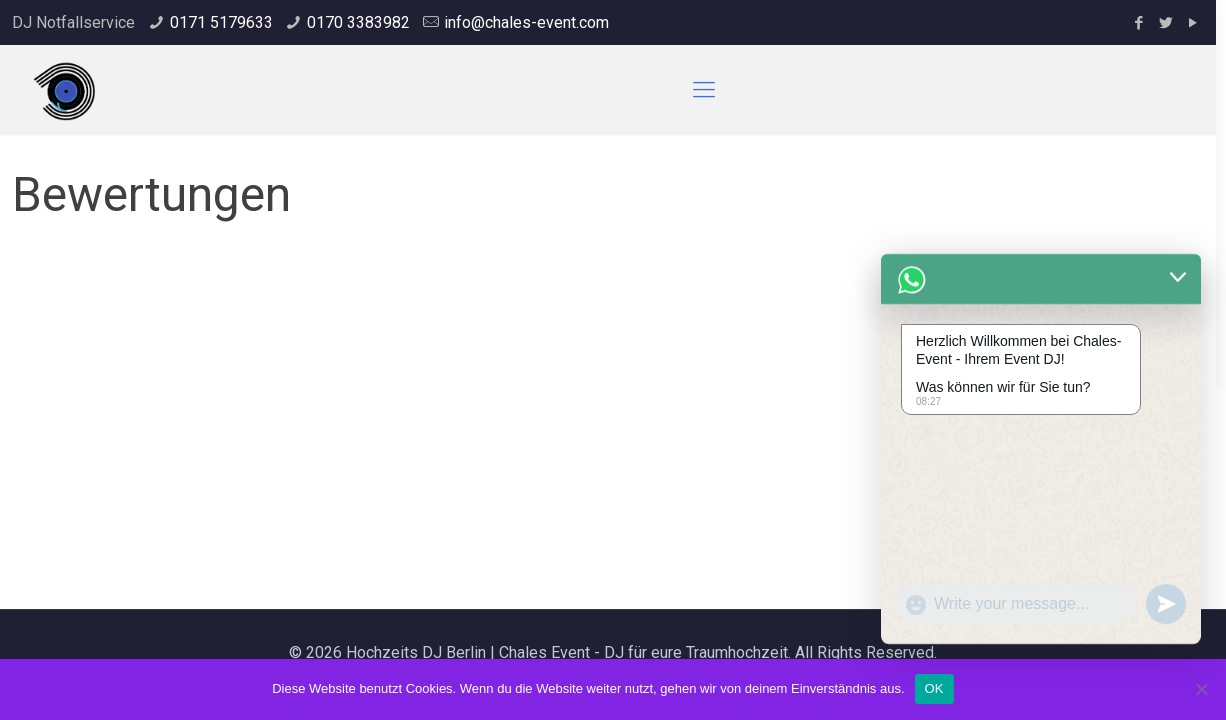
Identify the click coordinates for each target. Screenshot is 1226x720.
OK (934, 688)
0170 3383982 (358, 22)
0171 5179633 (221, 22)
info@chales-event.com (526, 22)
